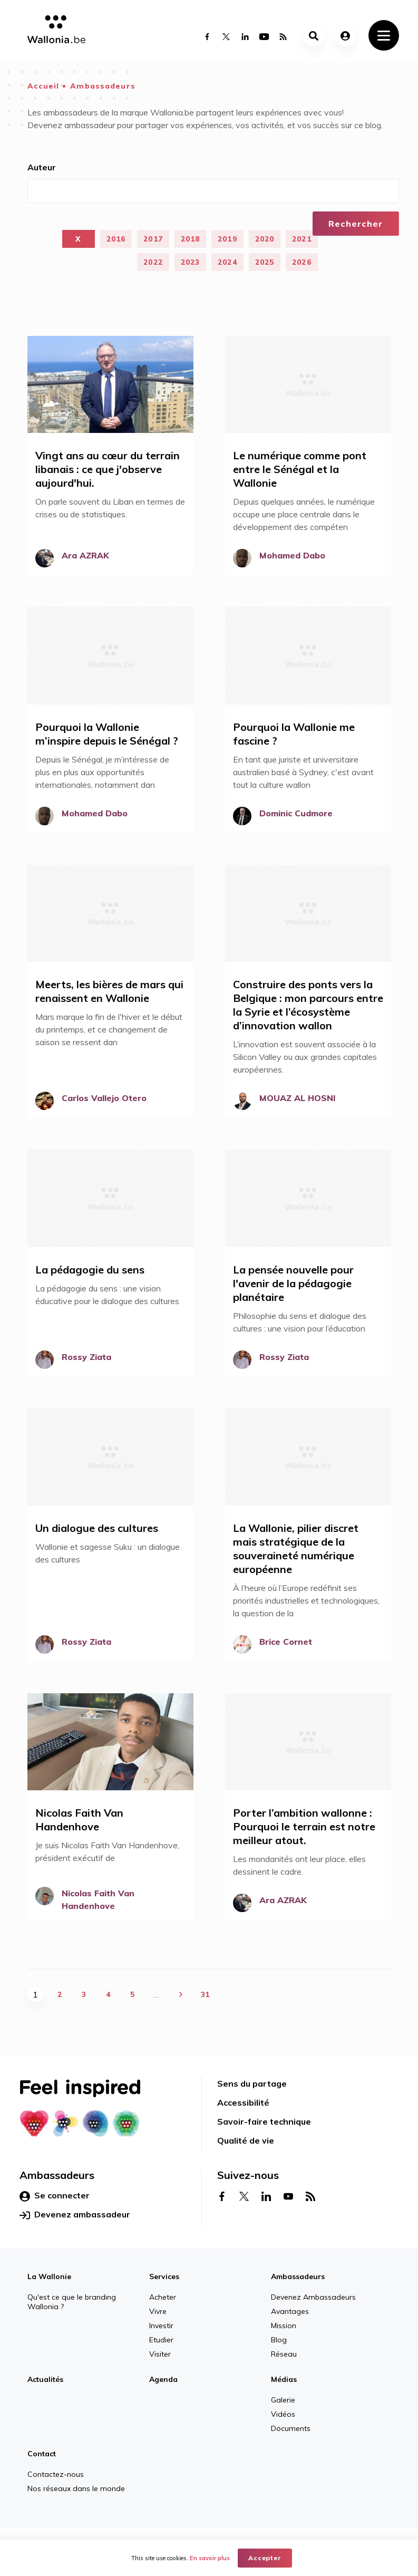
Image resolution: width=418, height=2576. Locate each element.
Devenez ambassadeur (75, 2215)
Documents (290, 2428)
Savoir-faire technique (264, 2121)
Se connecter (55, 2196)
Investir (161, 2325)
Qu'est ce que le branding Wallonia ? (71, 2301)
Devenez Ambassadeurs (313, 2297)
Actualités (45, 2379)
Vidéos (283, 2414)
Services (164, 2276)
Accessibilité (243, 2102)
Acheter (162, 2297)
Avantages (290, 2311)
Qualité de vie (245, 2140)
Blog (279, 2340)
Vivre (158, 2311)
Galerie (283, 2400)
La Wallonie (49, 2276)
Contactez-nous (55, 2474)
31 (205, 1994)
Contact (41, 2453)
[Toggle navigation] (383, 35)
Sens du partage (252, 2083)
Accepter (265, 2558)
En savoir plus (210, 2558)
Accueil (43, 86)
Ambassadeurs (102, 86)
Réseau (284, 2354)
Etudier (161, 2340)
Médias (284, 2379)
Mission (283, 2325)
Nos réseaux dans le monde (76, 2488)
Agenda (163, 2379)
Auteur (41, 167)
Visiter (160, 2354)
